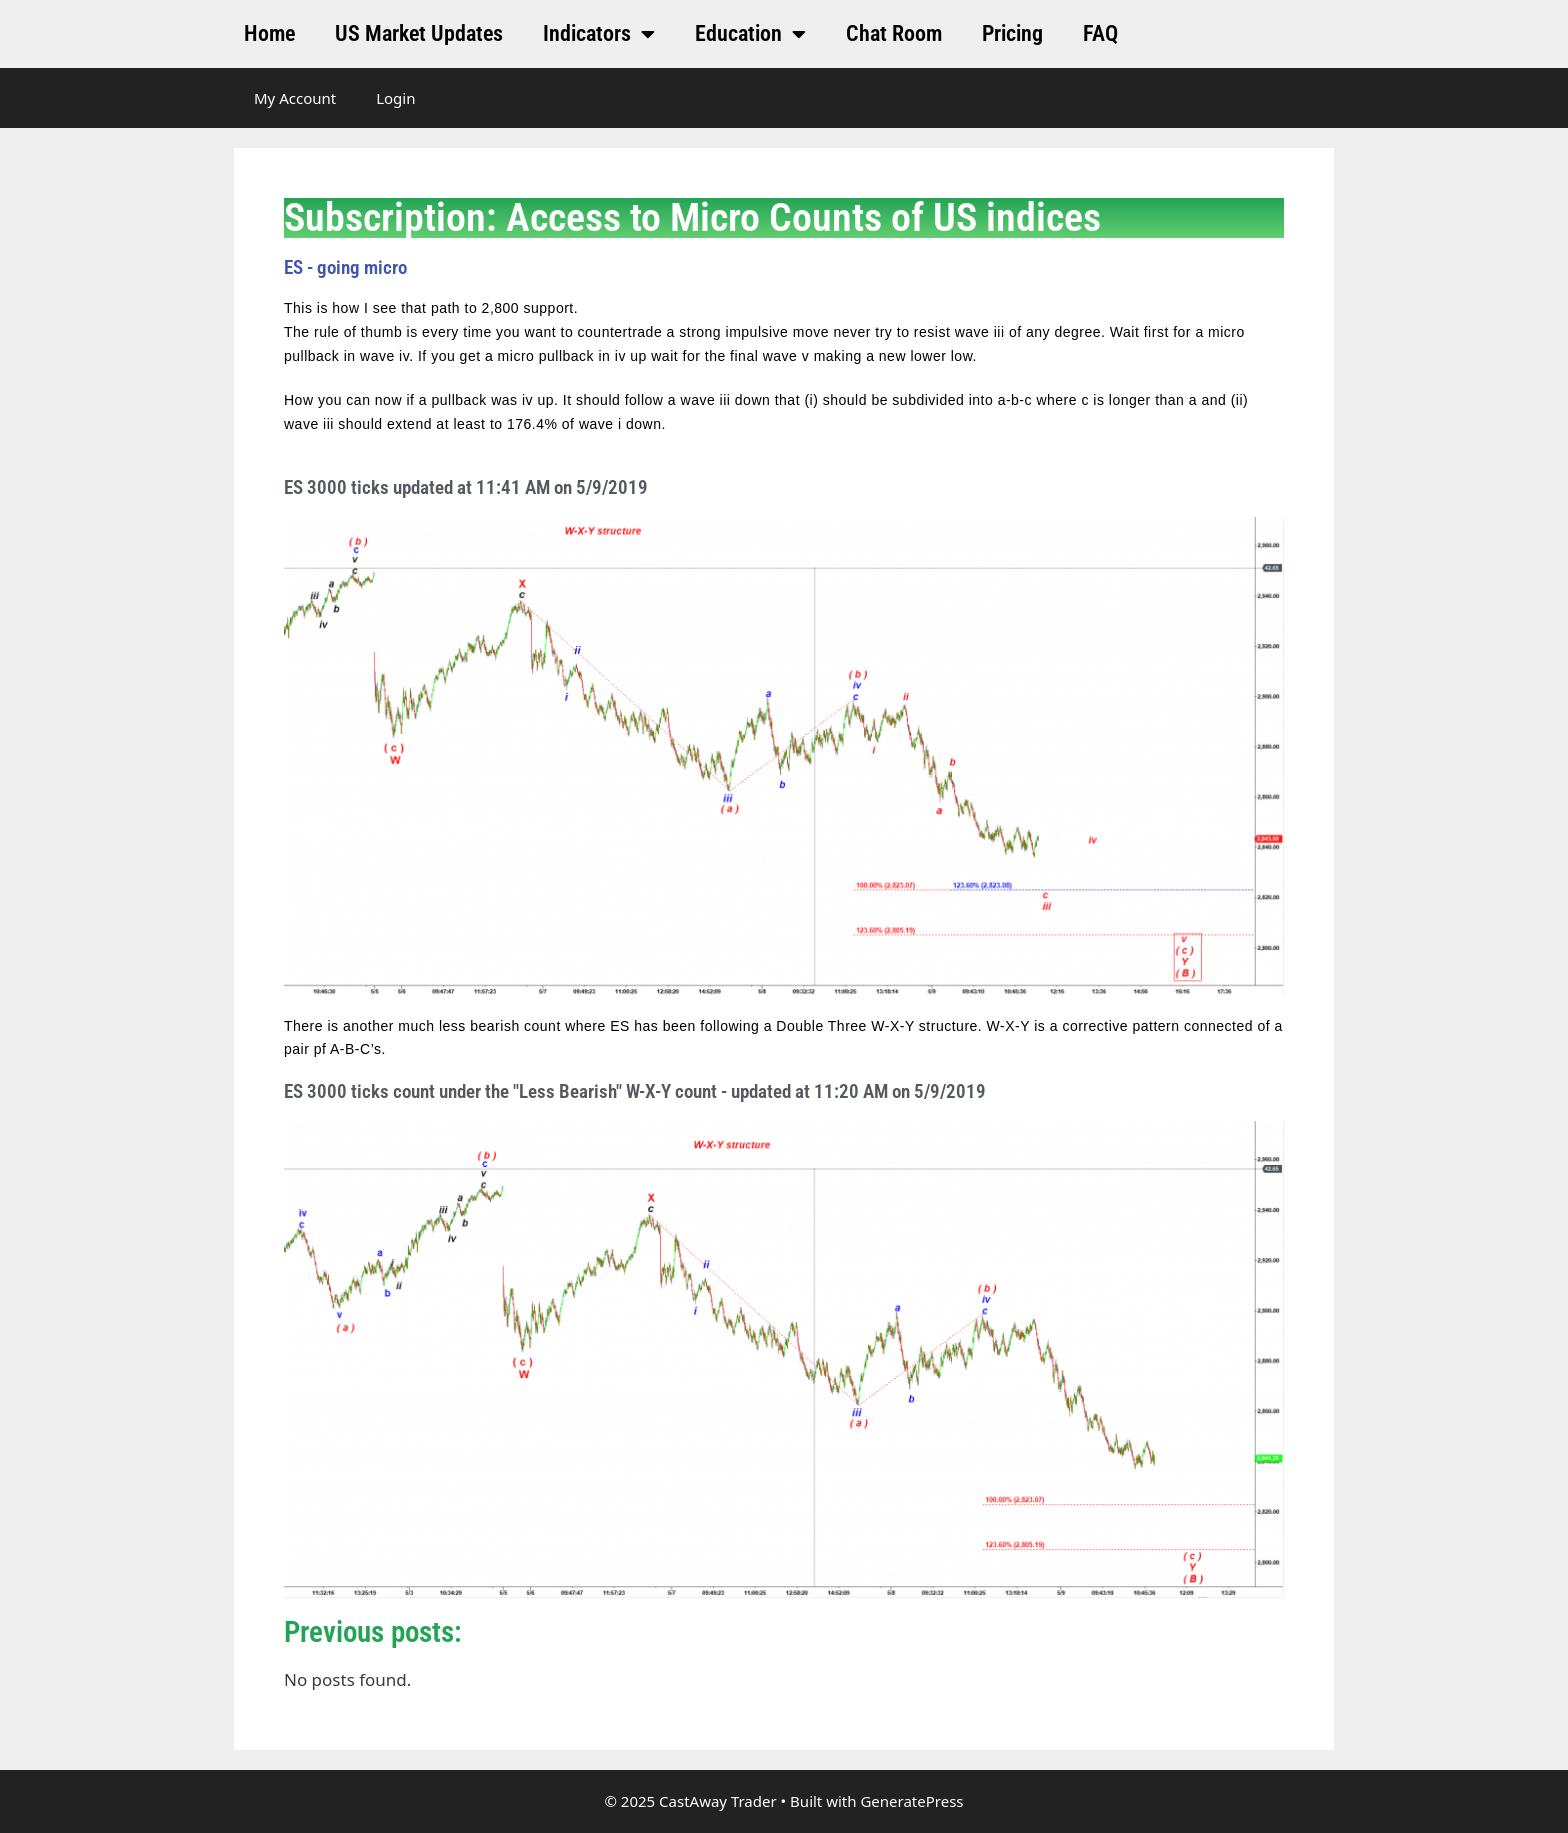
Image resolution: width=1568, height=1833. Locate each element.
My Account (295, 98)
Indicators (599, 34)
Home (269, 33)
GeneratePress (911, 1801)
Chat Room (894, 33)
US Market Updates (419, 33)
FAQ (1100, 33)
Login (395, 98)
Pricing (1012, 33)
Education (750, 34)
